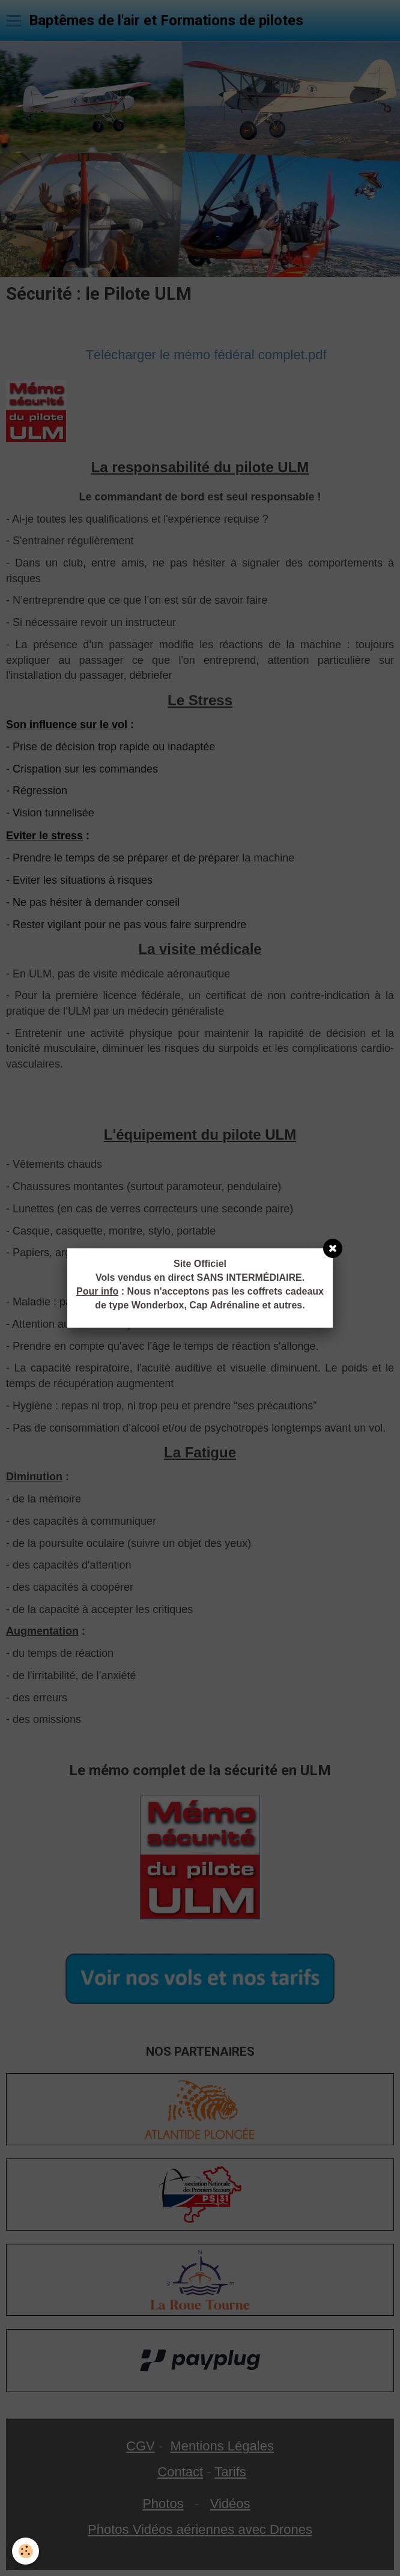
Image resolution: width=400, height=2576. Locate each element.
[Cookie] (25, 2551)
